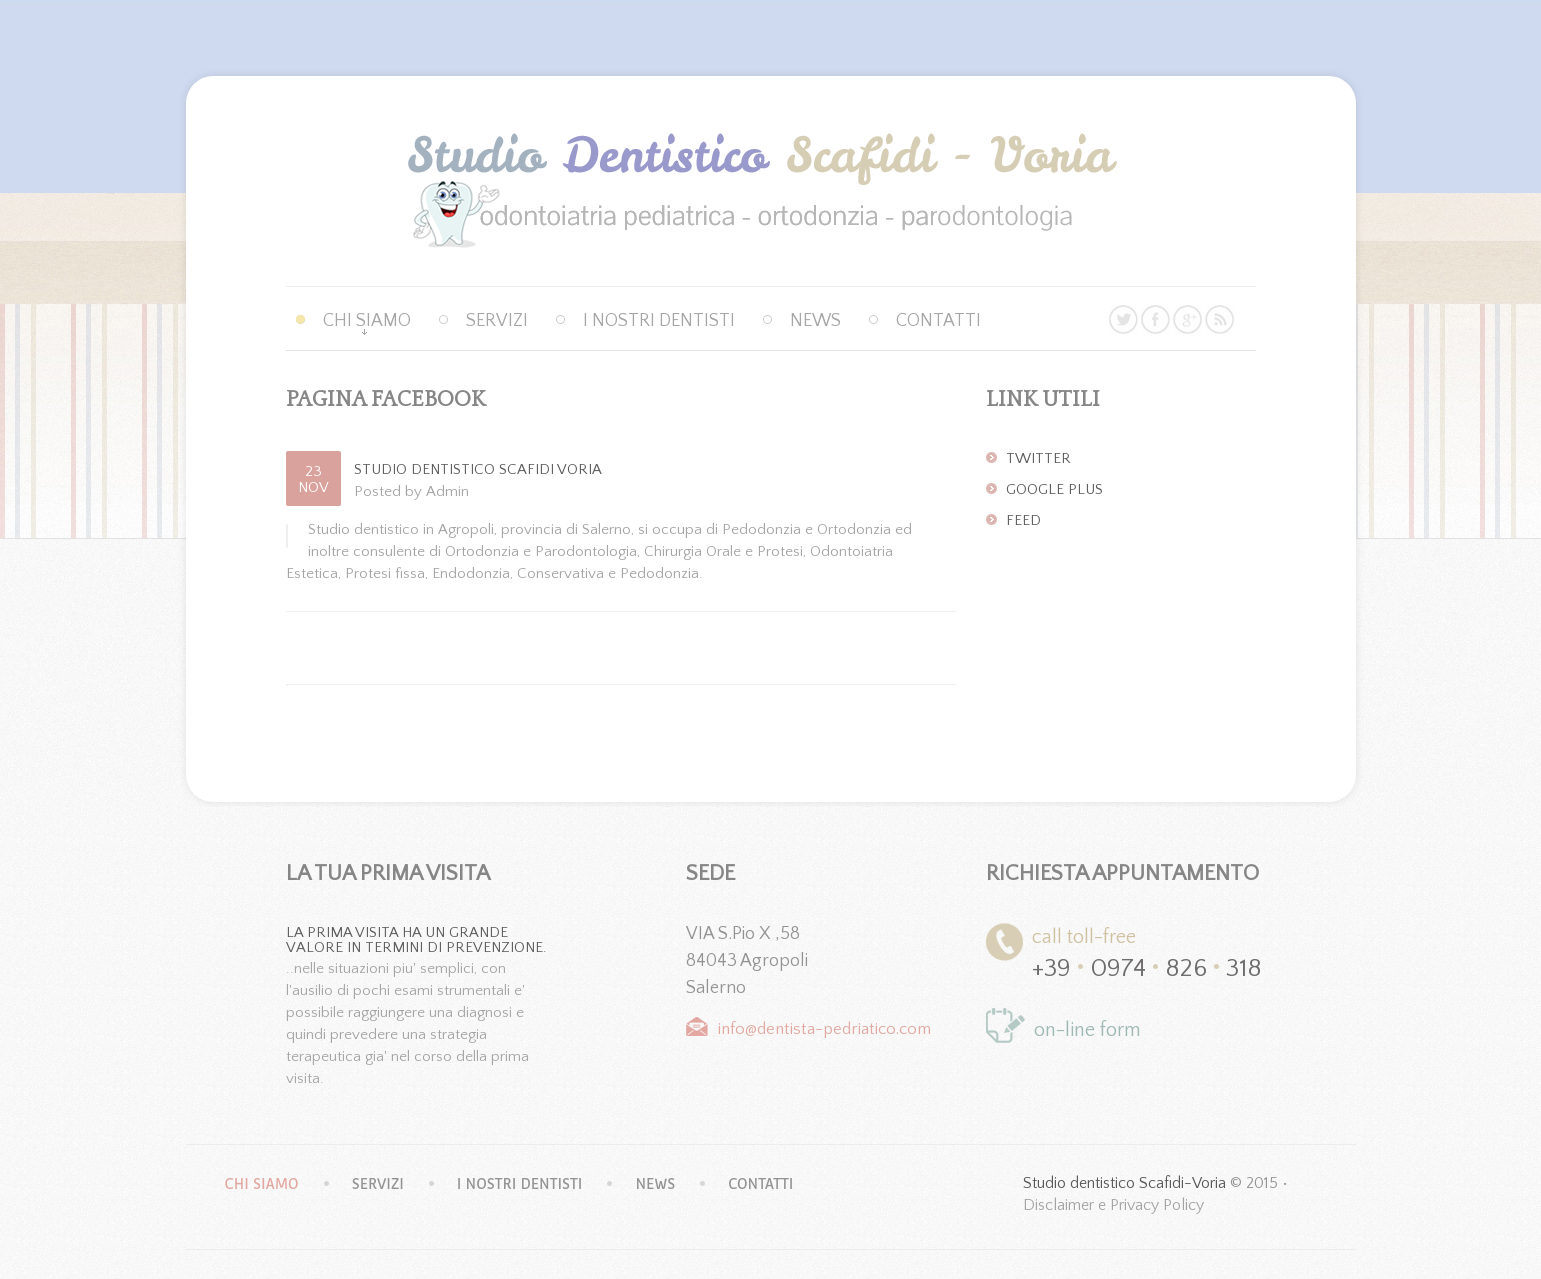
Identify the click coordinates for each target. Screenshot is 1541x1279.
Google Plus (1054, 490)
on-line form (1087, 1030)
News (815, 321)
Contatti (938, 321)
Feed (1023, 521)
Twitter (1038, 459)
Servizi (497, 321)
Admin (447, 491)
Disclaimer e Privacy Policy (1113, 1205)
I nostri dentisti (659, 321)
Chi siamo (367, 321)
